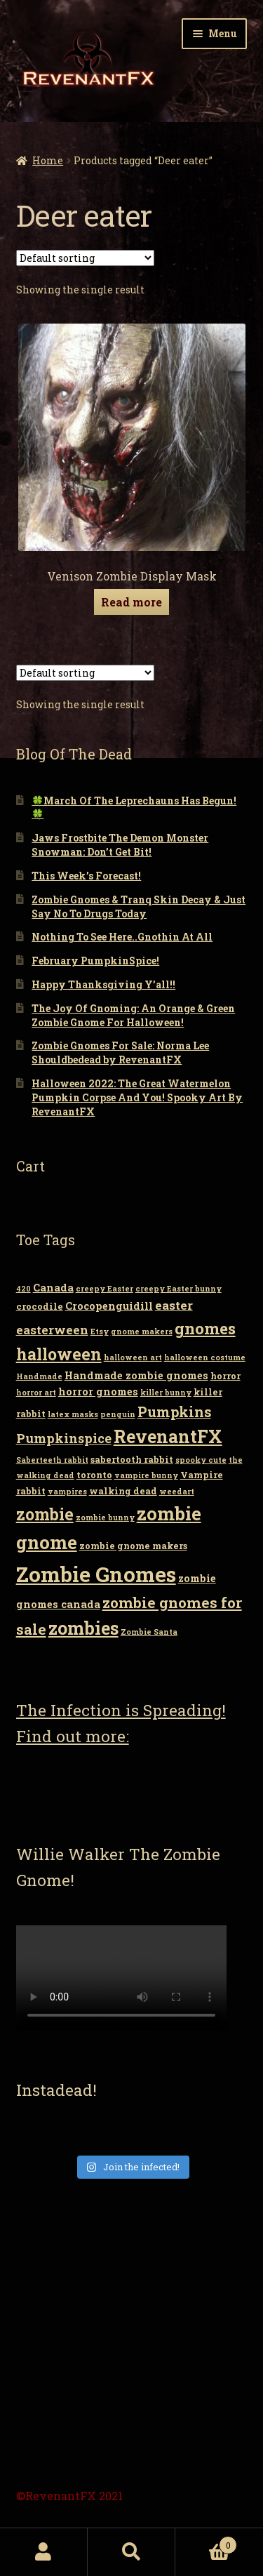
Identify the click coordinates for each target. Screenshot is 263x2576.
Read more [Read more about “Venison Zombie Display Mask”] (131, 602)
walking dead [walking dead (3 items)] (123, 1490)
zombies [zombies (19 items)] (83, 1628)
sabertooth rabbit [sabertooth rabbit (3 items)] (131, 1459)
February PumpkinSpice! (95, 960)
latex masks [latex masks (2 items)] (73, 1414)
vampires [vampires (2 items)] (67, 1491)
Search (131, 2552)
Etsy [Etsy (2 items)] (99, 1331)
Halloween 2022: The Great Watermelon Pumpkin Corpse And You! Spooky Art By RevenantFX (137, 1097)
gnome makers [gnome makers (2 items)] (142, 1331)
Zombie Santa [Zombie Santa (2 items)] (149, 1632)
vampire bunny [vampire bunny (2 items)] (146, 1475)
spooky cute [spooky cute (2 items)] (201, 1460)
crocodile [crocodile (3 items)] (39, 1306)
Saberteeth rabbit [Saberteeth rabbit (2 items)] (52, 1460)
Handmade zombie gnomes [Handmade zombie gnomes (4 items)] (136, 1375)
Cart (206, 2542)
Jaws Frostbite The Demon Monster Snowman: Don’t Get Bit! (120, 844)
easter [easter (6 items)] (174, 1305)
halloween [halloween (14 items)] (59, 1354)
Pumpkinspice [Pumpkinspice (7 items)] (64, 1438)
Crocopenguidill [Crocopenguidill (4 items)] (109, 1306)
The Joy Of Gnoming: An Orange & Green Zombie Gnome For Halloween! (133, 1015)
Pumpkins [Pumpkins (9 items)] (174, 1411)
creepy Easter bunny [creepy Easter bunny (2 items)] (178, 1289)
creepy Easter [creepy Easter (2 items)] (104, 1289)
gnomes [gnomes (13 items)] (205, 1328)
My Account (44, 2552)
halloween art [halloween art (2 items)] (133, 1357)
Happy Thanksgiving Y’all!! (103, 984)
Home (47, 160)
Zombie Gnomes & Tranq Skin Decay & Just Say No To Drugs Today (138, 906)
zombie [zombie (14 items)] (45, 1514)
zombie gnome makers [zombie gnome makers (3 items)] (133, 1545)
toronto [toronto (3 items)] (94, 1474)
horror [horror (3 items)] (225, 1375)
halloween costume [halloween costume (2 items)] (204, 1357)
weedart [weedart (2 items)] (176, 1491)
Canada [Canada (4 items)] (53, 1287)
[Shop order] (85, 258)
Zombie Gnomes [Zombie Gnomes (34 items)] (96, 1574)
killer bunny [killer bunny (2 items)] (165, 1392)
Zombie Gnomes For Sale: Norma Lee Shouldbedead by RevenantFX (120, 1052)
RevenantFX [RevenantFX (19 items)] (168, 1436)
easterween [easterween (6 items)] (52, 1330)
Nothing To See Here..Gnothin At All (122, 936)
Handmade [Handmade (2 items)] (39, 1376)
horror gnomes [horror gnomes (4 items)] (98, 1391)
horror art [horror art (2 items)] (36, 1392)
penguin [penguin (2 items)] (117, 1414)
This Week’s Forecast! (86, 875)
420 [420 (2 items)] (23, 1289)
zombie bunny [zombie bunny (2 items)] (105, 1517)
